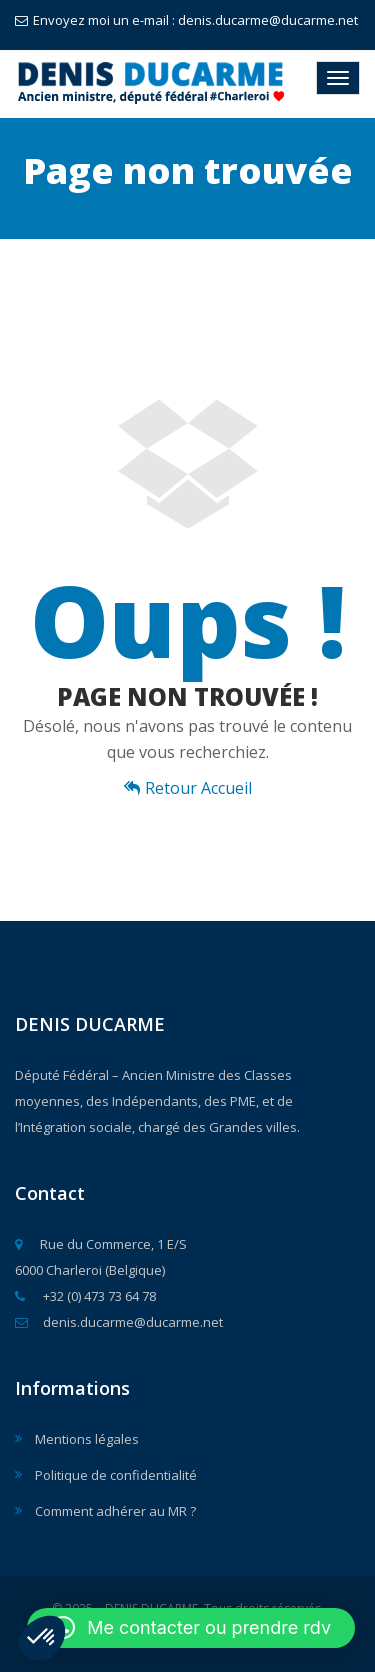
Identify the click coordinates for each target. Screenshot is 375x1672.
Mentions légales (87, 1439)
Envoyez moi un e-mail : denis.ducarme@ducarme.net (186, 20)
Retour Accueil (188, 788)
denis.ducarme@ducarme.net (119, 1322)
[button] (42, 1638)
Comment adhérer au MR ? (115, 1511)
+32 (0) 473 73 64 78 (85, 1296)
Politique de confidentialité (116, 1475)
